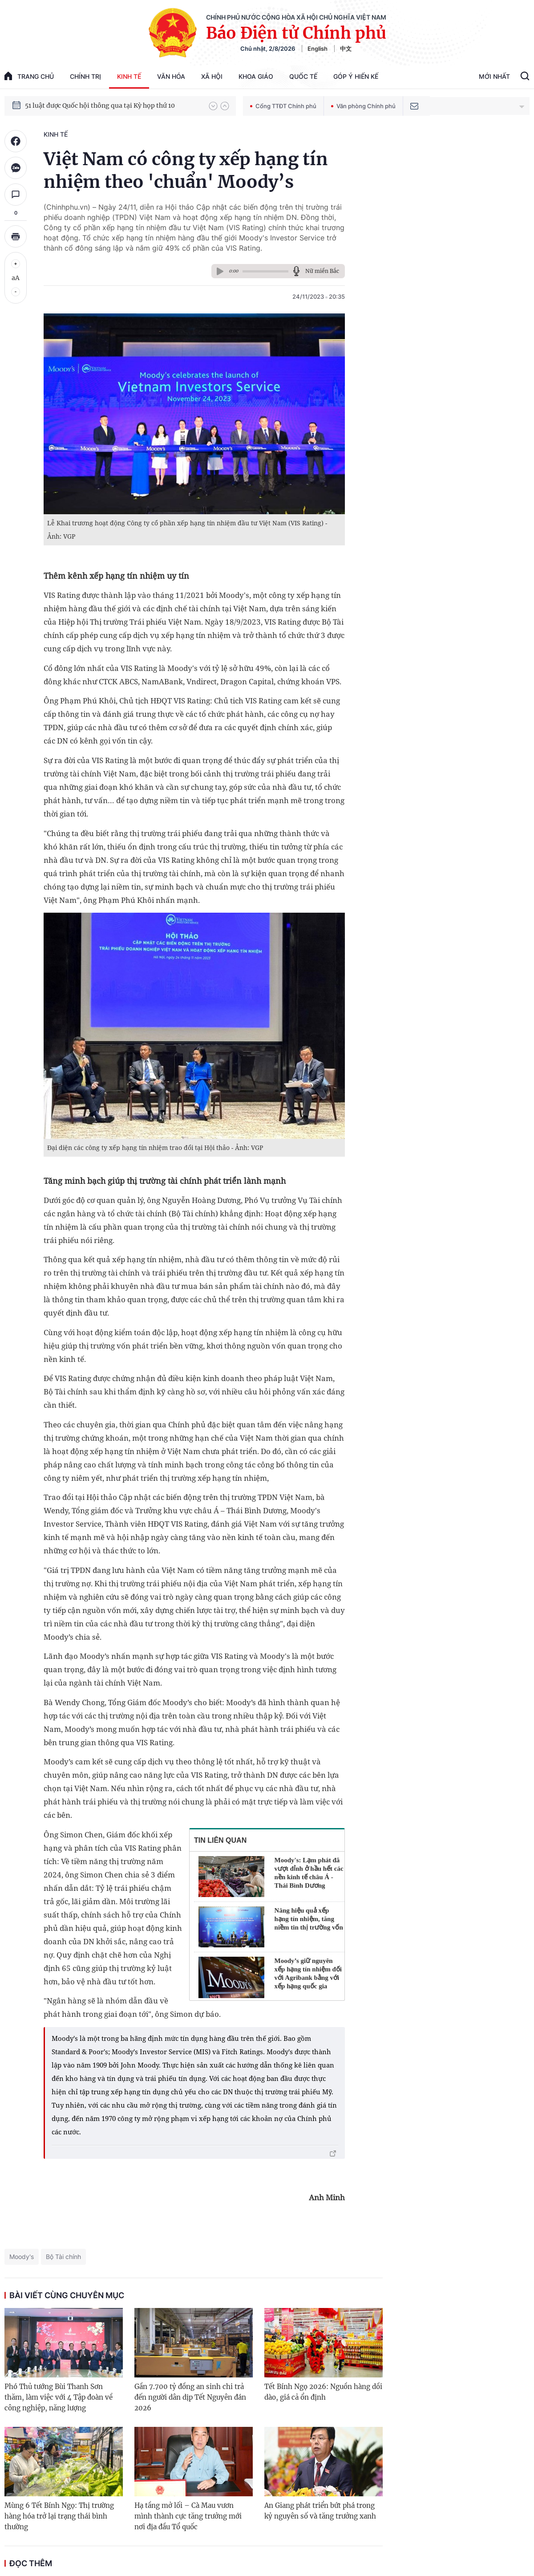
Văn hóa (171, 76)
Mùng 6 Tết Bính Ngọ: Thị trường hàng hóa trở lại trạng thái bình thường (59, 2516)
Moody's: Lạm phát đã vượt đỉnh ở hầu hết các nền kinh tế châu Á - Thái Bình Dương (309, 1873)
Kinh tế (129, 76)
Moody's (21, 2256)
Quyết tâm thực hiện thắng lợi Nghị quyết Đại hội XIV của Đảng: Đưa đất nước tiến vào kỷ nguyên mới (112, 105)
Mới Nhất (494, 76)
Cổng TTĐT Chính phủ (283, 106)
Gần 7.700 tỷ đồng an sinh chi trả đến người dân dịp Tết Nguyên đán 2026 (190, 2397)
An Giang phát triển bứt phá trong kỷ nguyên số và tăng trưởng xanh (320, 2510)
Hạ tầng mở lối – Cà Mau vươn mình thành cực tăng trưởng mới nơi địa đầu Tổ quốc (188, 2516)
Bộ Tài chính (63, 2256)
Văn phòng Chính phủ (363, 106)
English (317, 48)
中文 (346, 48)
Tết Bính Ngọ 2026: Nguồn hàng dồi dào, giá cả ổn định (323, 2391)
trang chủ (29, 76)
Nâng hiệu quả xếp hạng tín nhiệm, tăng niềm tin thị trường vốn (309, 1919)
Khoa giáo (256, 76)
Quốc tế (303, 76)
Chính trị (85, 76)
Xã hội (211, 76)
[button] (213, 106)
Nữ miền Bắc (322, 271)
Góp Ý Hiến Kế (355, 76)
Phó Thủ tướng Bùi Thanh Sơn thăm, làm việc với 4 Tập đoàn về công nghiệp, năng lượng (58, 2397)
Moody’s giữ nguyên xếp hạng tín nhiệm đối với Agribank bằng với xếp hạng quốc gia (308, 1973)
